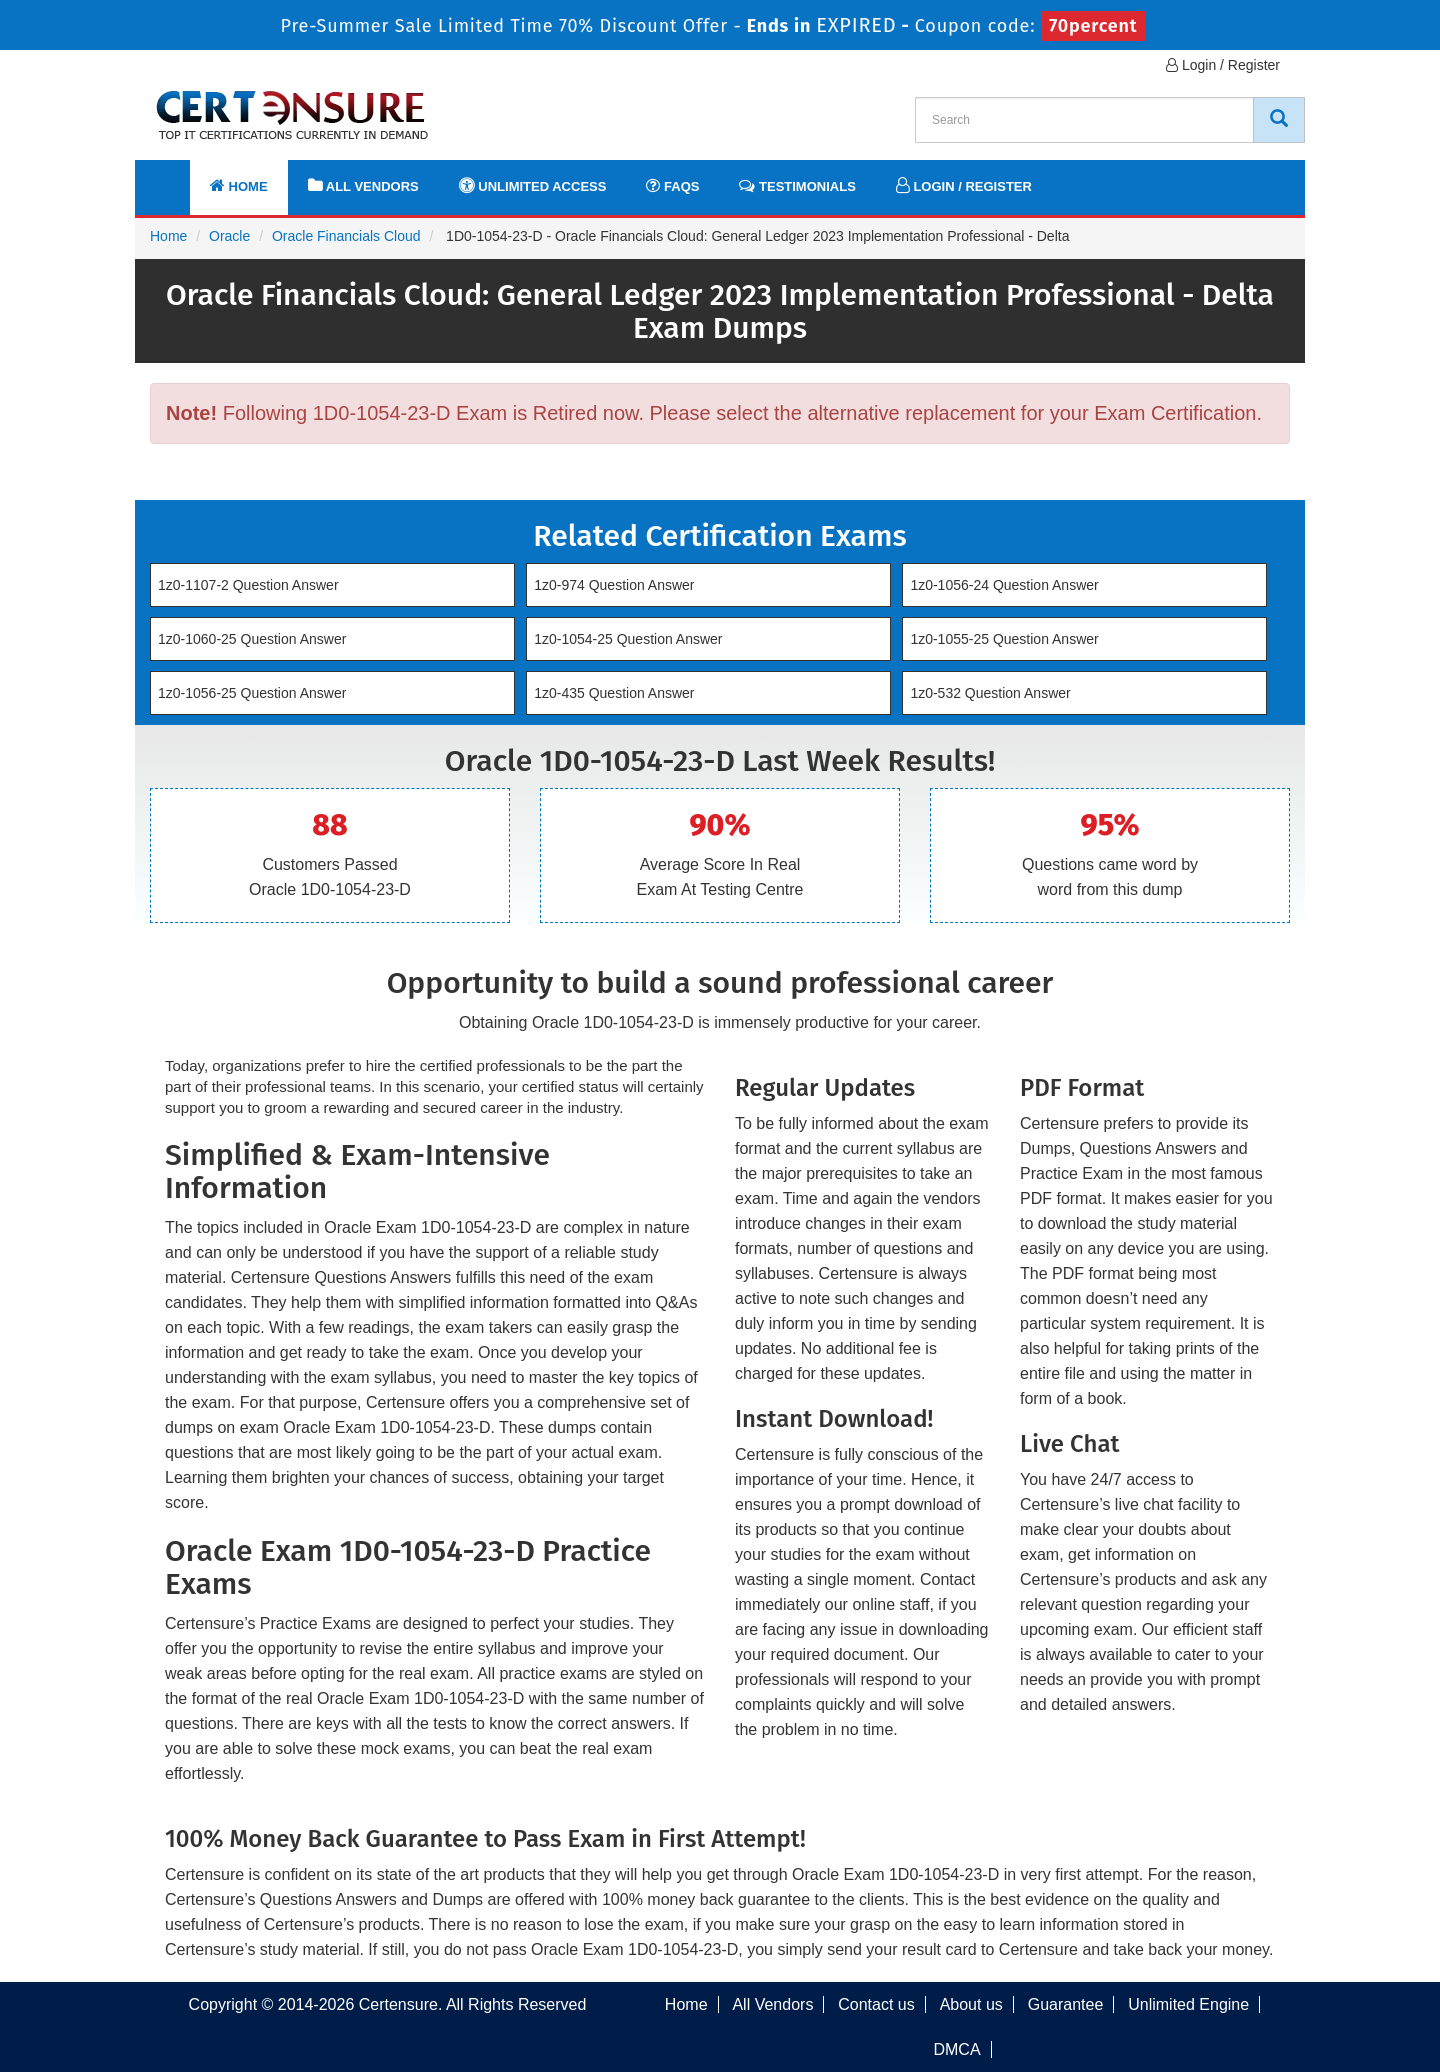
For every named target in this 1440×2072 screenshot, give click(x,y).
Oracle (229, 236)
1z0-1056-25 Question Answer (252, 693)
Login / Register (1223, 65)
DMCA (956, 2049)
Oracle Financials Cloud (346, 236)
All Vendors (363, 185)
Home (239, 185)
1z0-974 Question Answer (614, 585)
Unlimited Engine (1188, 2004)
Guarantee (1066, 2004)
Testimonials (797, 185)
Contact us (876, 2004)
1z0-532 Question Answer (990, 693)
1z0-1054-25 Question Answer (628, 639)
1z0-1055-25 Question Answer (1004, 639)
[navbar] (175, 177)
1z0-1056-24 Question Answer (1004, 585)
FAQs (672, 185)
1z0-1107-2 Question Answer (248, 585)
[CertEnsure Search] (1279, 120)
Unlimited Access (533, 185)
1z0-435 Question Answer (614, 693)
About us (971, 2004)
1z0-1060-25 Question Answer (252, 639)
